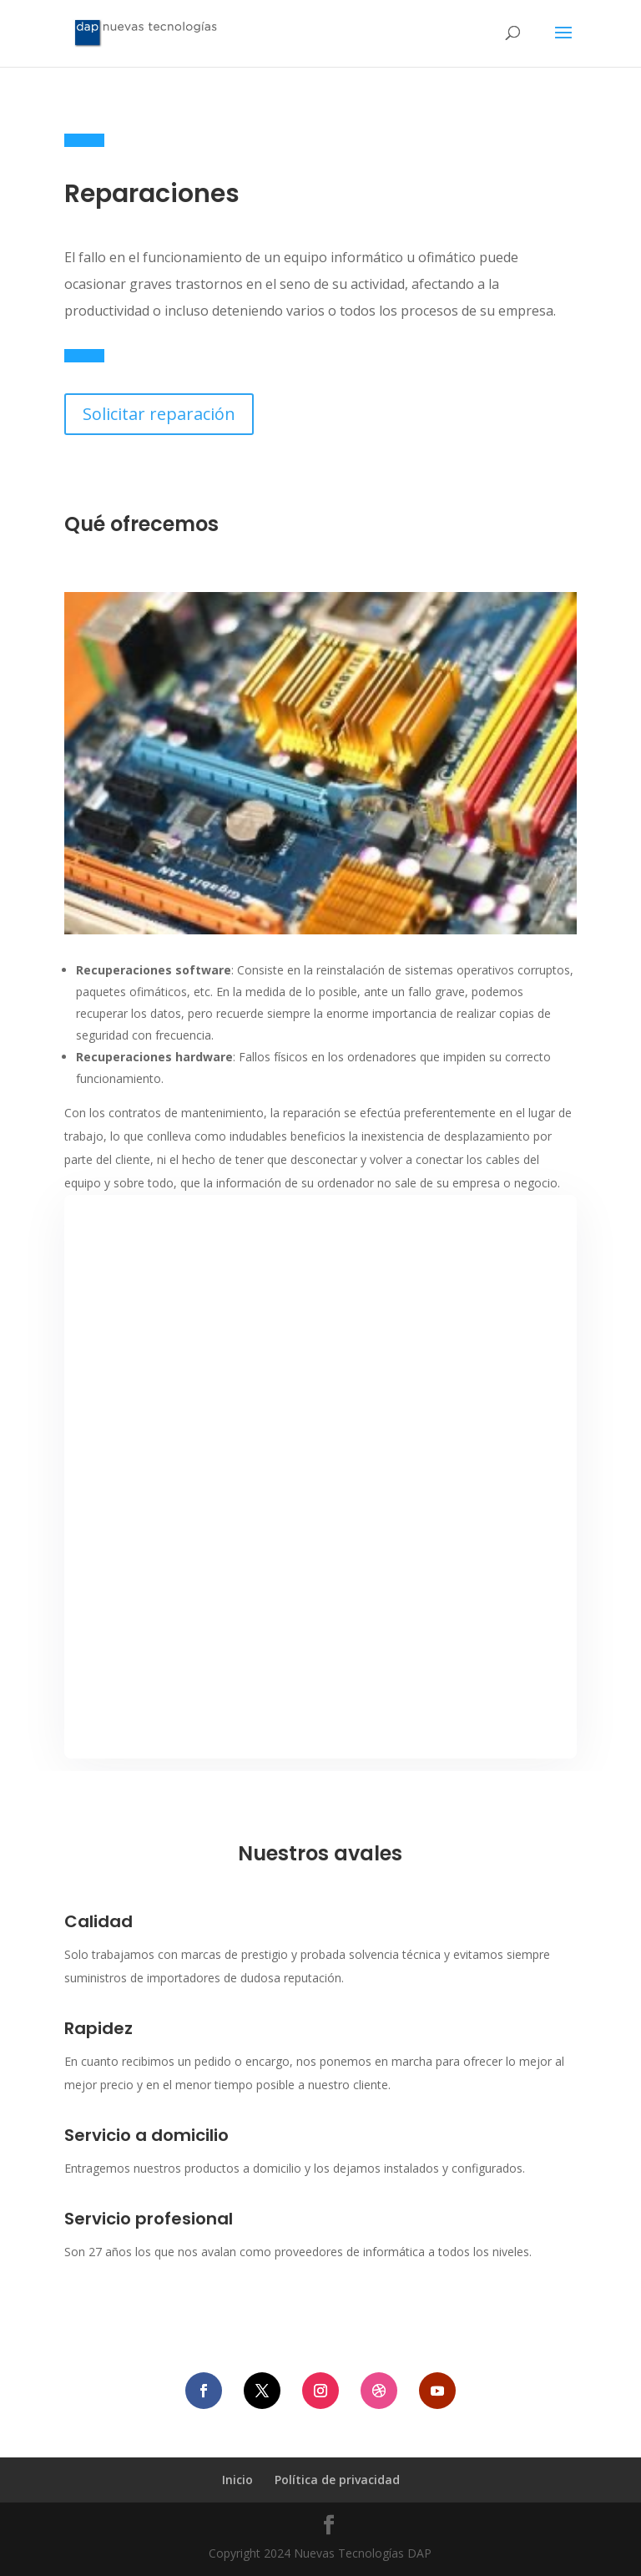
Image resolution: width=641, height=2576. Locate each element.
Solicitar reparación (159, 413)
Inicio (237, 2479)
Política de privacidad (337, 2479)
